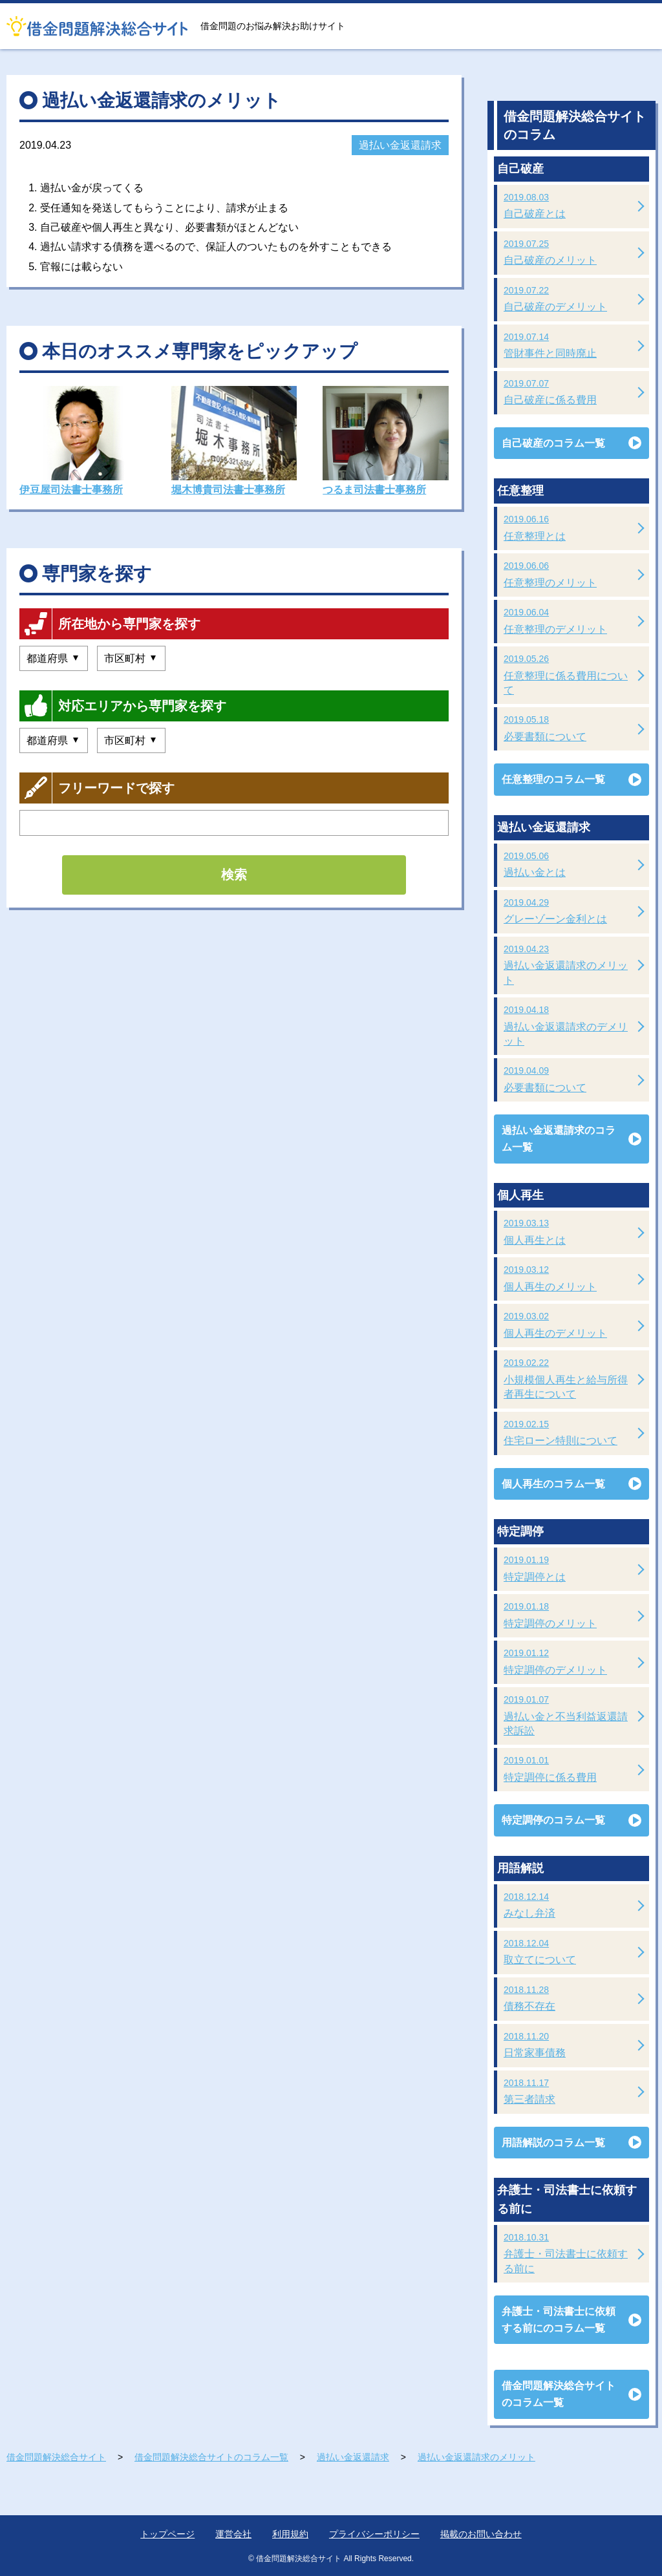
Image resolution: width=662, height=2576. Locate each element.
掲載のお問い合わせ (481, 2534)
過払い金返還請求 (400, 145)
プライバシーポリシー (374, 2534)
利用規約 (290, 2534)
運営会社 (233, 2534)
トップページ (167, 2534)
